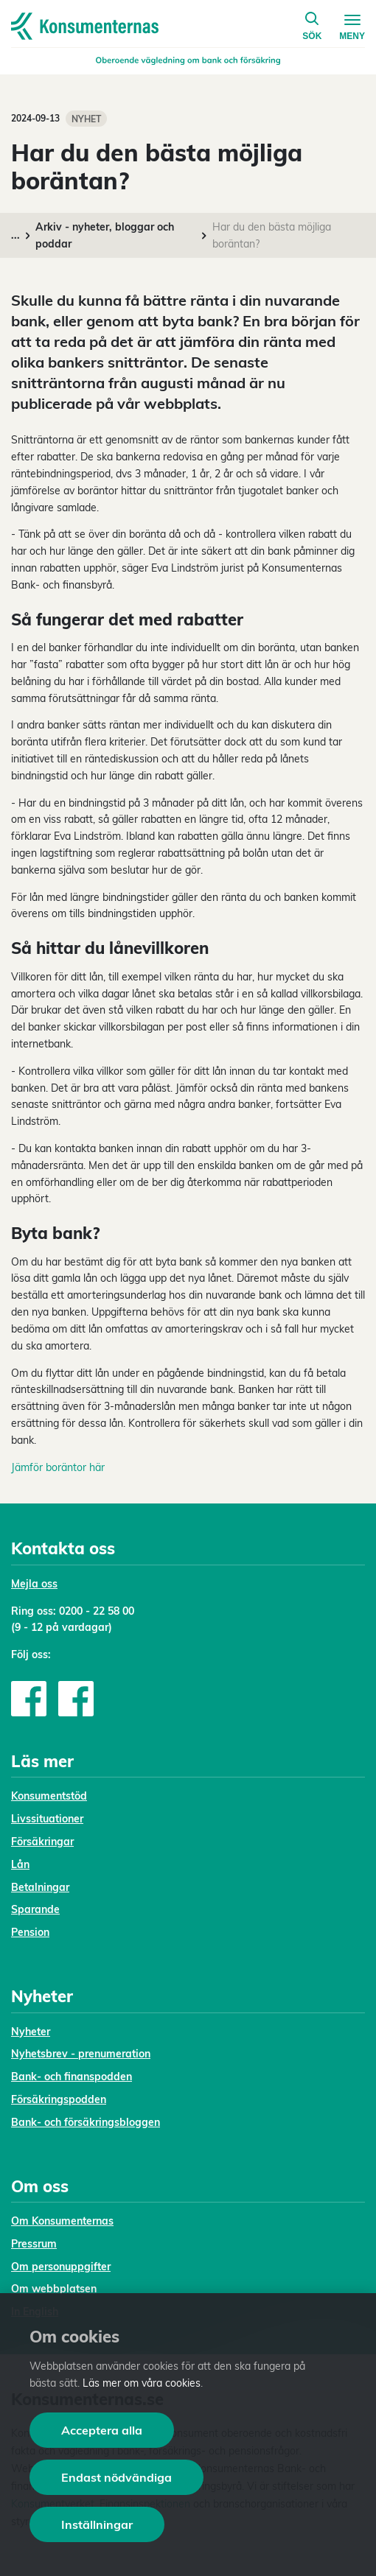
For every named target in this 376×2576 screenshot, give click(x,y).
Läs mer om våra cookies (142, 2383)
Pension (30, 1932)
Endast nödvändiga (116, 2477)
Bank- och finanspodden (71, 2076)
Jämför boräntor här (58, 1467)
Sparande (35, 1909)
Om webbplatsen (54, 2288)
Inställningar (97, 2524)
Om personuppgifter (61, 2266)
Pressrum (34, 2243)
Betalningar (40, 1887)
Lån (20, 1864)
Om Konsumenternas (62, 2221)
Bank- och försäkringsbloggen (85, 2122)
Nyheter (30, 2031)
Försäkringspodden (58, 2099)
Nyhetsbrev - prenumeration (80, 2053)
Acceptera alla (101, 2430)
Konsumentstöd (49, 1796)
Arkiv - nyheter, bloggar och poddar (104, 235)
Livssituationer (47, 1818)
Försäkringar (42, 1841)
